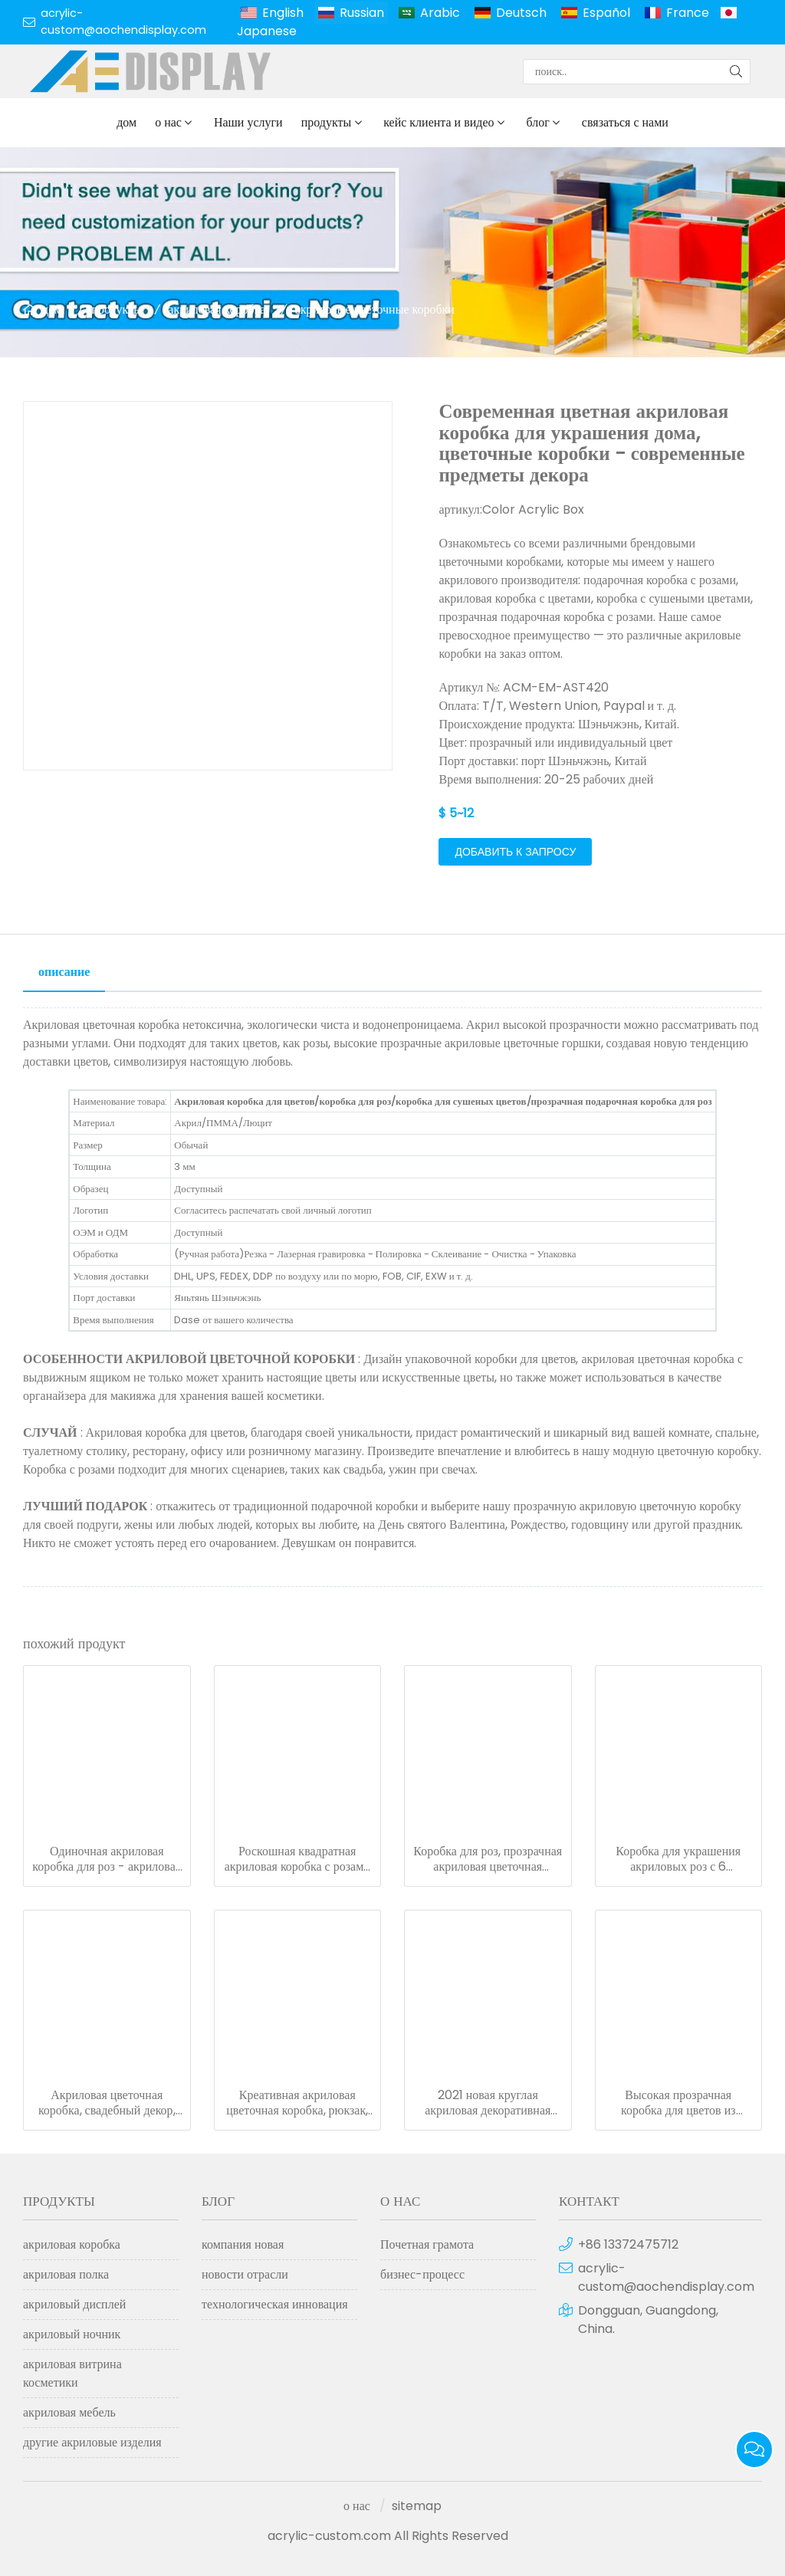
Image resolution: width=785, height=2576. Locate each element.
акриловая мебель (69, 2412)
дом (126, 122)
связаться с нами (625, 122)
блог (538, 122)
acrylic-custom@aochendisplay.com (123, 21)
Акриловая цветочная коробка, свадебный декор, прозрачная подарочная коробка (107, 2103)
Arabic (440, 12)
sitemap (417, 2506)
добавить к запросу (515, 852)
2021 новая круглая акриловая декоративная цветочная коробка (487, 2103)
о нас (168, 122)
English (283, 12)
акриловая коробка (216, 309)
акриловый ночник (71, 2334)
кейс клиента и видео (438, 122)
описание (64, 972)
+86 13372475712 (628, 2244)
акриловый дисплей (74, 2304)
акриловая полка (66, 2274)
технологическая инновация (275, 2304)
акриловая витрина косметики (72, 2373)
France (687, 12)
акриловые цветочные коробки (375, 309)
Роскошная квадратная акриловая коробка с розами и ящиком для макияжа (297, 1859)
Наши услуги (248, 122)
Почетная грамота (427, 2244)
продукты (326, 122)
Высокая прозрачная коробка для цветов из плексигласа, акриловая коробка (678, 2103)
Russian (362, 12)
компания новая (243, 2244)
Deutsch (521, 12)
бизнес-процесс (422, 2274)
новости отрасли (245, 2274)
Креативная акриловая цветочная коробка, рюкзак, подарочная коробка (297, 2103)
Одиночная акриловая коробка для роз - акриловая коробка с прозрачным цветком (106, 1859)
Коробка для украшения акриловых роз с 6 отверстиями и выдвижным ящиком (678, 1859)
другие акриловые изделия (92, 2442)
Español (606, 12)
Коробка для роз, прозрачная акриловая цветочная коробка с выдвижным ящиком (487, 1859)
